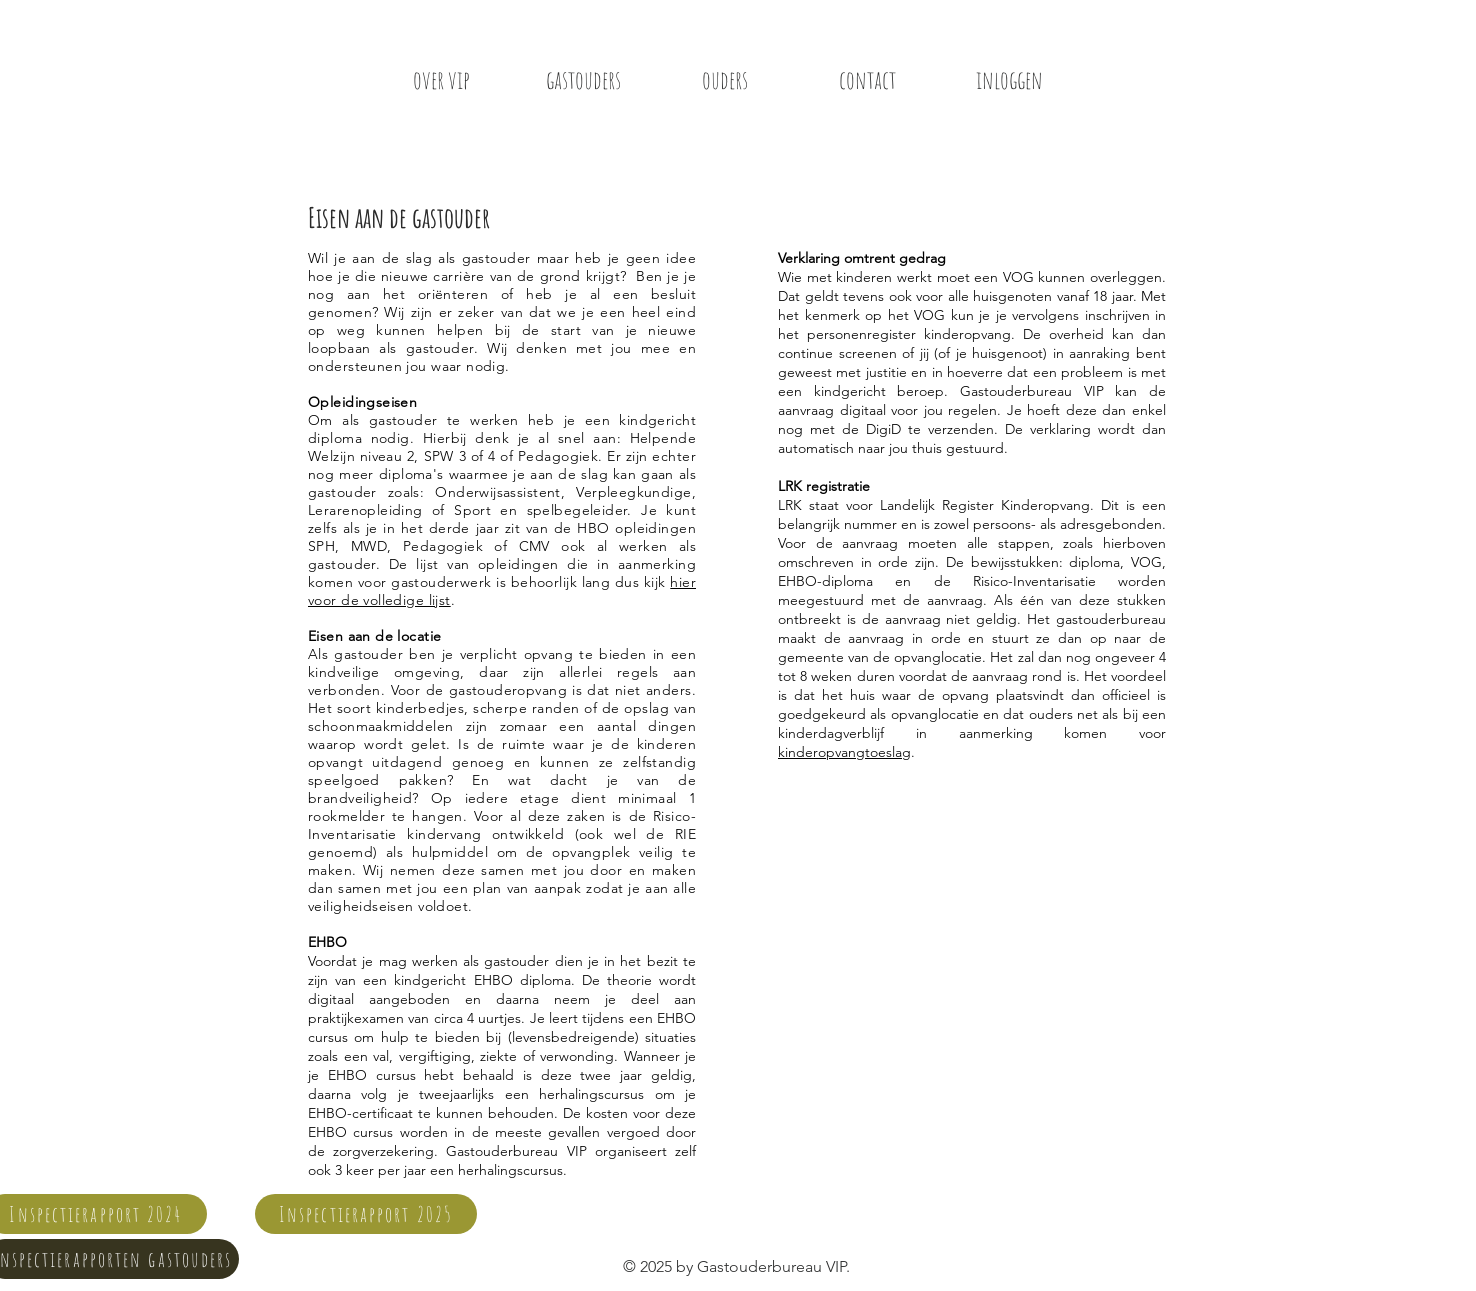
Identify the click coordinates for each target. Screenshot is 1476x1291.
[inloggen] (1009, 79)
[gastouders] (583, 79)
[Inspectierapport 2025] (366, 1214)
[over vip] (441, 79)
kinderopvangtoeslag (844, 752)
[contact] (867, 79)
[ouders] (725, 79)
